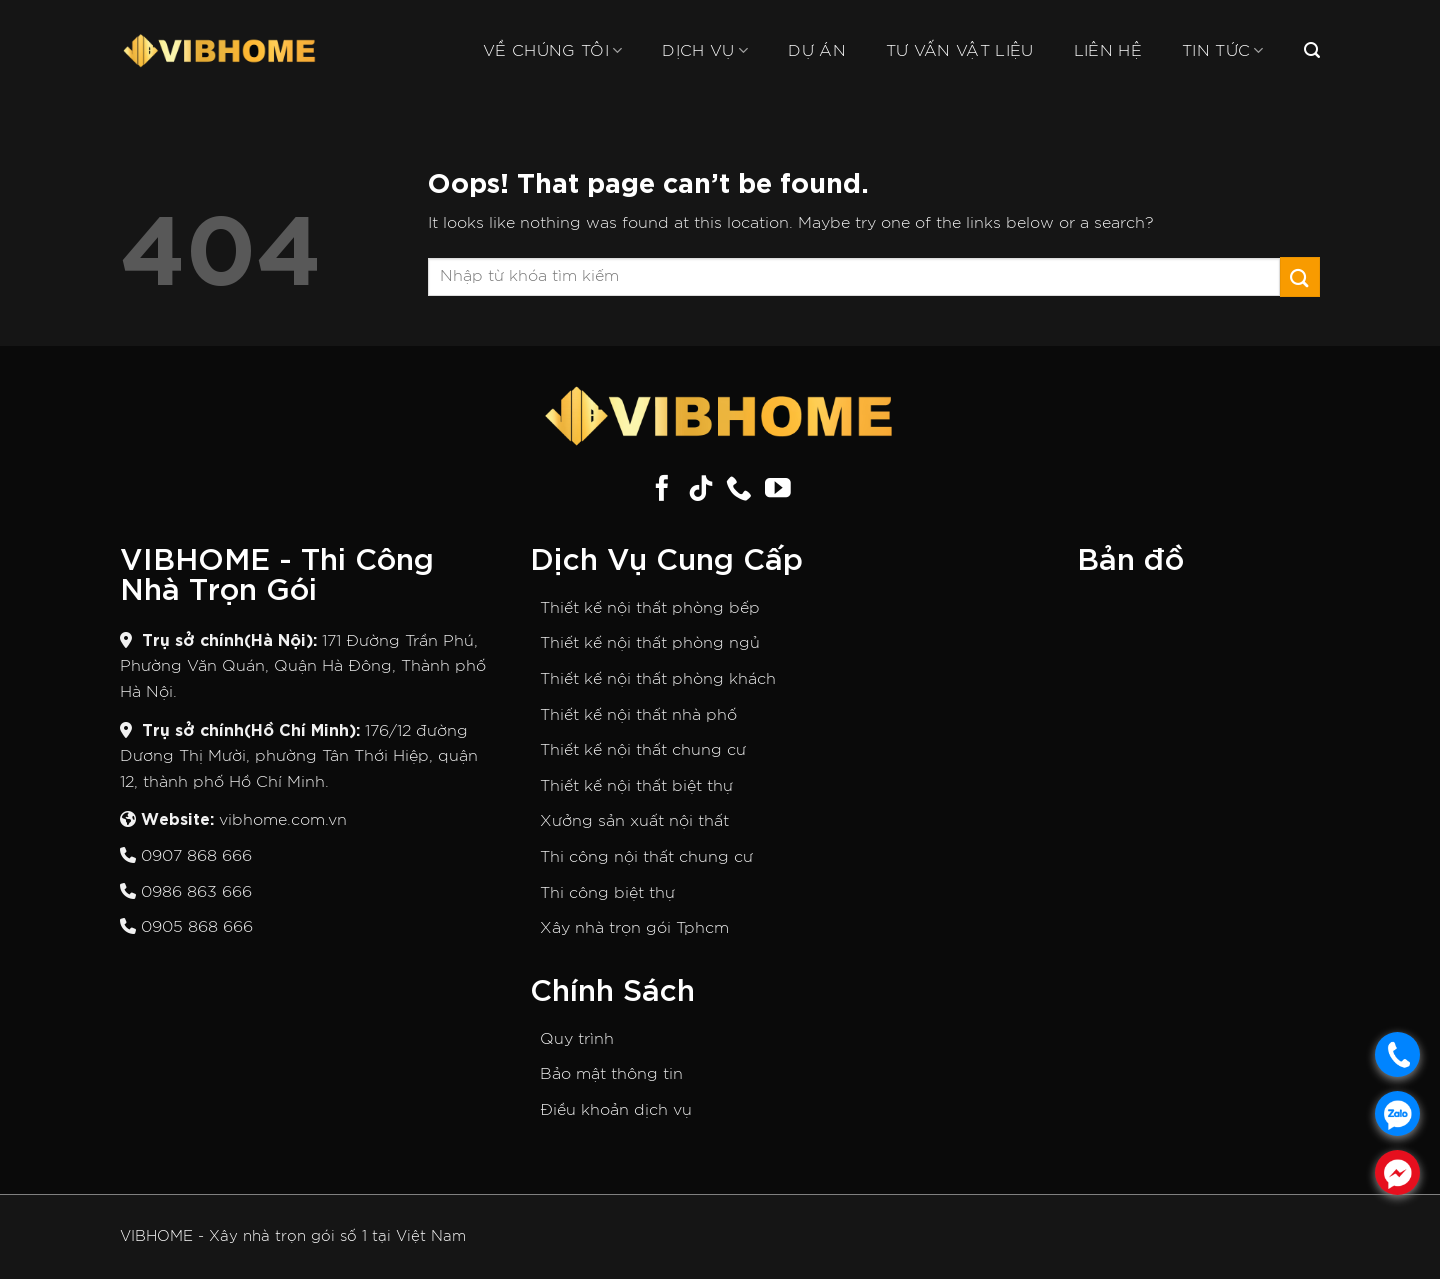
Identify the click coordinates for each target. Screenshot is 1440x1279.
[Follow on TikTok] (701, 490)
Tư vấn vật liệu (960, 51)
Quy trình (577, 1039)
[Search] (1312, 50)
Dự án (817, 51)
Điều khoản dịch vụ (616, 1110)
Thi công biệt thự (607, 893)
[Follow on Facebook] (662, 490)
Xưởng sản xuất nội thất (634, 821)
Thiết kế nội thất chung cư (643, 750)
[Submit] (1300, 276)
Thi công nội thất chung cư (646, 857)
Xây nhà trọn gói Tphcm (634, 928)
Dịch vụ (705, 50)
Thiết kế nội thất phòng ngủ (650, 643)
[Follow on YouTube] (778, 490)
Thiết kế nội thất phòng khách (658, 679)
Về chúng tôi (552, 50)
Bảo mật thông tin (611, 1074)
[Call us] (739, 490)
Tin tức (1223, 50)
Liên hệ (1108, 51)
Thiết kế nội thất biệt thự (636, 786)
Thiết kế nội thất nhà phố (638, 715)
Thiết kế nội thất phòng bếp (650, 608)
